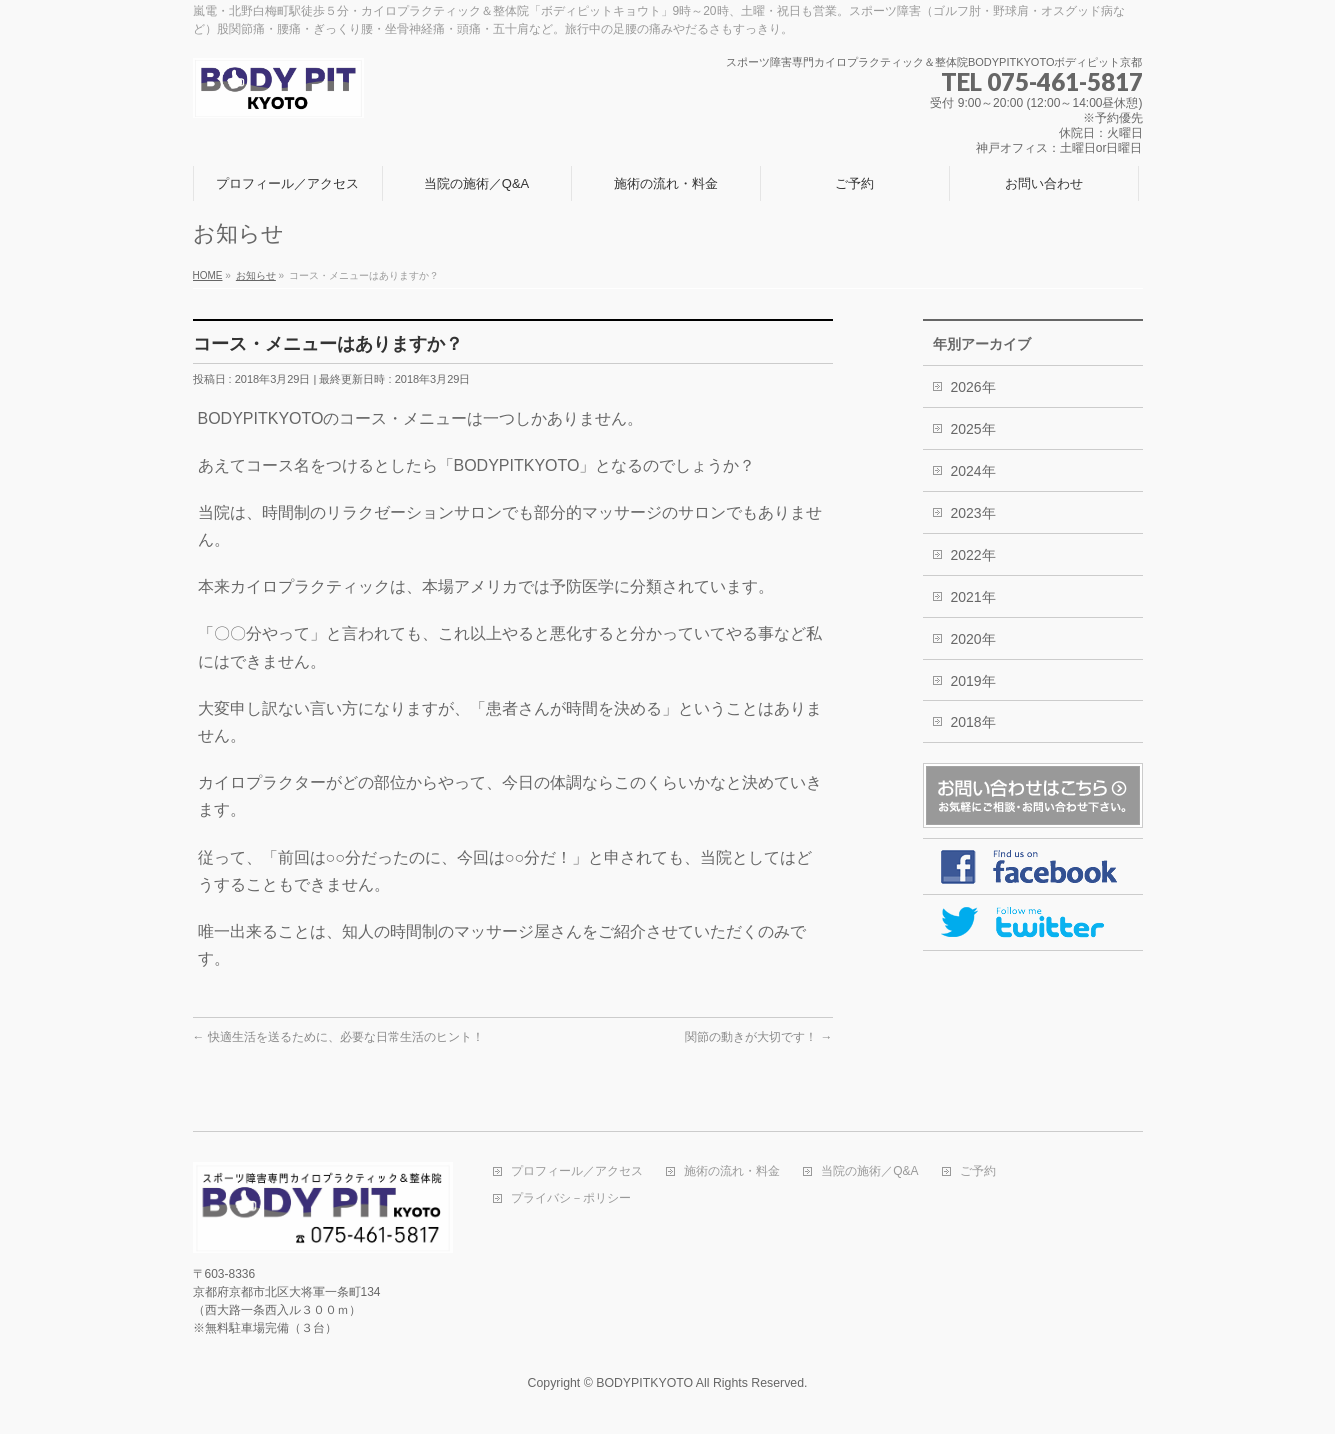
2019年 (973, 681)
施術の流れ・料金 (732, 1171)
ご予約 (978, 1171)
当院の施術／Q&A (869, 1171)
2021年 (973, 597)
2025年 (973, 429)
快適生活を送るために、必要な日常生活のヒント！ (338, 1037)
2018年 (973, 722)
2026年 (973, 387)
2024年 (973, 471)
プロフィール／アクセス (577, 1171)
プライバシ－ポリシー (571, 1198)
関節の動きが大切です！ (758, 1037)
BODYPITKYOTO (644, 1383)
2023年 (973, 513)
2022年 (973, 555)
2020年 (973, 639)
